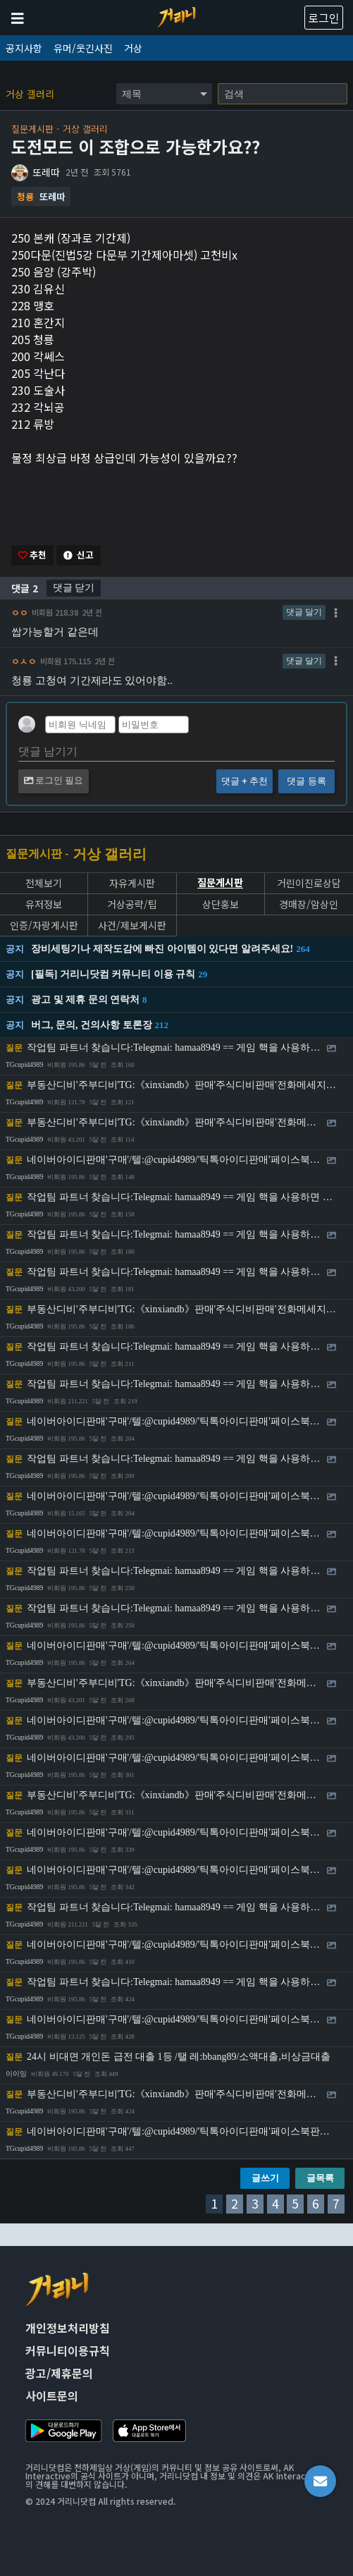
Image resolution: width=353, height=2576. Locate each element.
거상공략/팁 (132, 904)
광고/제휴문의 (59, 2373)
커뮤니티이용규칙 (67, 2350)
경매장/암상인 (308, 904)
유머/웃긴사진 (83, 48)
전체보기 (43, 883)
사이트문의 (51, 2395)
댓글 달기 (304, 612)
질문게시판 (220, 883)
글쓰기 (265, 2178)
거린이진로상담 (309, 883)
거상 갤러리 (30, 94)
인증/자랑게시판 (44, 925)
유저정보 (43, 904)
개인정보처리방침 (67, 2327)
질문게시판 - (37, 854)
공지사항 (24, 48)
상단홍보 (220, 904)
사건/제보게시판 (132, 925)
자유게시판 (132, 883)
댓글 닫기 (73, 587)
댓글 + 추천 (244, 781)
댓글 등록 (306, 781)
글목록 (320, 2178)
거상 (133, 48)
